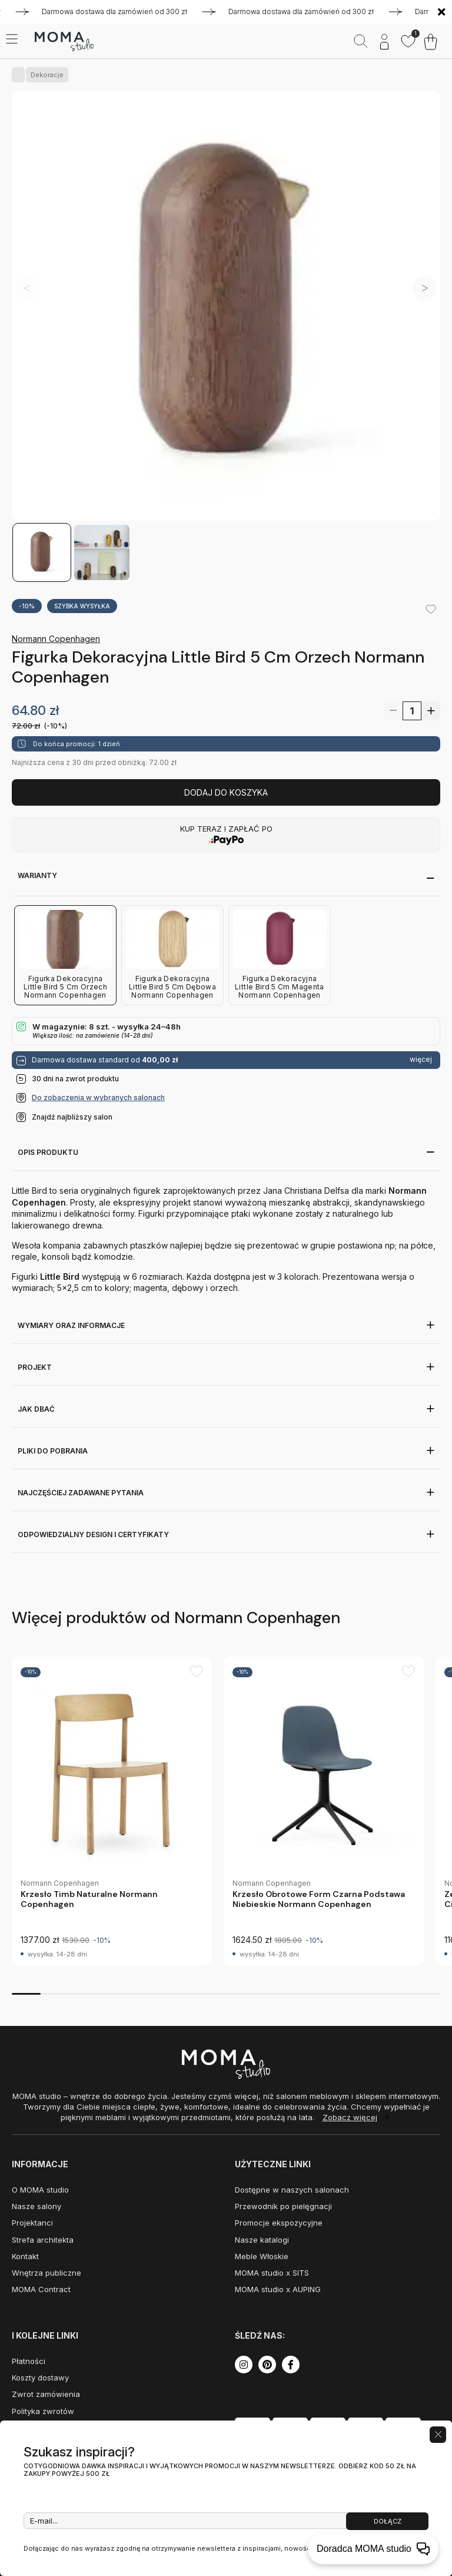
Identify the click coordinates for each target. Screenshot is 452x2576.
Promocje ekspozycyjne (279, 2222)
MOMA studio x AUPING (278, 2289)
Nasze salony (36, 2206)
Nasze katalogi (262, 2239)
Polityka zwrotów (43, 2411)
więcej (421, 1059)
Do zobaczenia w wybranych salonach (98, 1097)
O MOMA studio (40, 2189)
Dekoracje (45, 74)
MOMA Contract (41, 2289)
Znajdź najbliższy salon (72, 1116)
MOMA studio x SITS (272, 2272)
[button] (424, 288)
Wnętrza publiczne (46, 2272)
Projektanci (32, 2222)
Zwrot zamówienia (46, 2394)
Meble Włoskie (261, 2256)
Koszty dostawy (40, 2377)
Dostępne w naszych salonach (292, 2189)
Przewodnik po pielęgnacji (283, 2206)
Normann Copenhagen (56, 639)
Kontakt (25, 2256)
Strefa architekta (43, 2239)
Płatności (28, 2361)
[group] (112, 1811)
